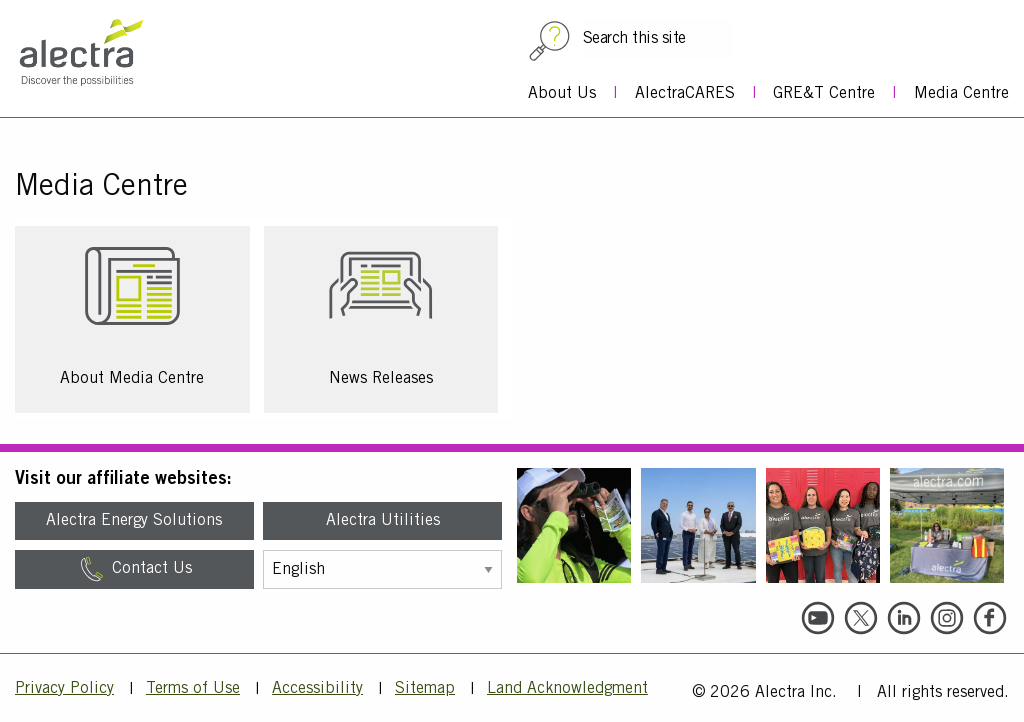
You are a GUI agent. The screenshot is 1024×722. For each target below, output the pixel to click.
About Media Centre (132, 379)
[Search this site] (658, 39)
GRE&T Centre (824, 94)
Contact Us (134, 569)
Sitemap (425, 689)
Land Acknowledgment (567, 689)
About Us (562, 94)
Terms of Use (193, 689)
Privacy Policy (64, 689)
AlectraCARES (685, 94)
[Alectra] (98, 66)
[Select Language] (382, 569)
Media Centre (961, 94)
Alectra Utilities (383, 521)
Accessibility (317, 689)
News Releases (381, 379)
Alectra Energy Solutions (134, 521)
